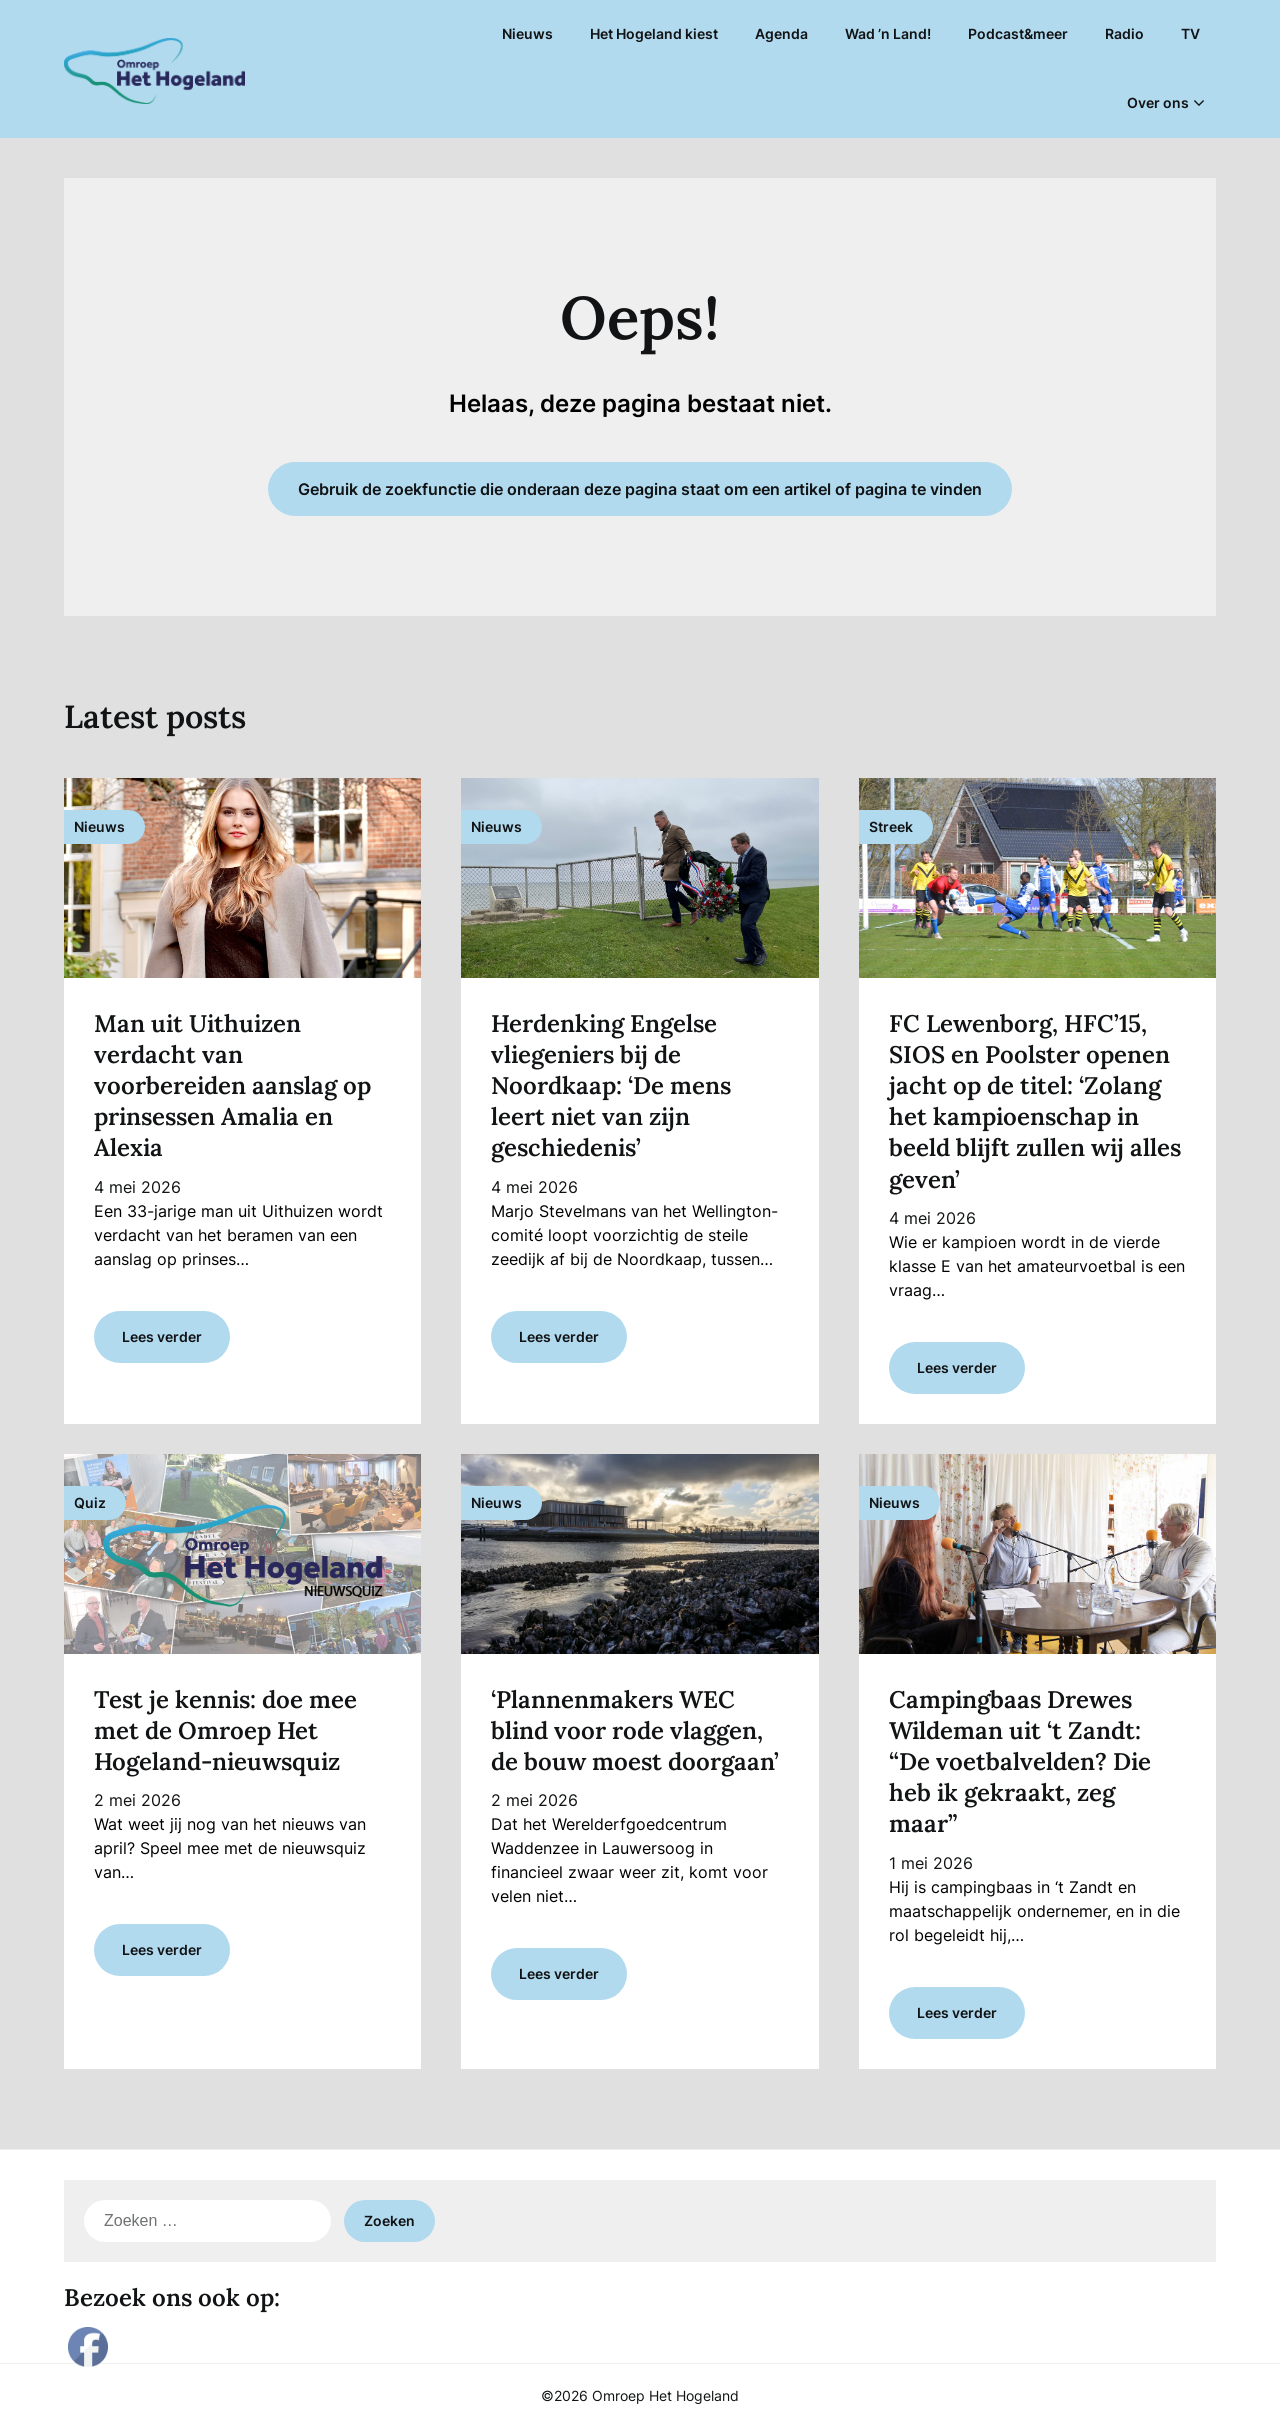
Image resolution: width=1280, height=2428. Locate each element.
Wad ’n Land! (888, 33)
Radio (1124, 33)
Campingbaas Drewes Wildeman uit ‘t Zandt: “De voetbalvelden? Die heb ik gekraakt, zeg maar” (1020, 1762)
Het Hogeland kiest (654, 33)
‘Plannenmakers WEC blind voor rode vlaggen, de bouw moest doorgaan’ (635, 1730)
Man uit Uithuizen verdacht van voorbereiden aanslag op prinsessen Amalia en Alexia (232, 1086)
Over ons (1158, 102)
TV (1190, 33)
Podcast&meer (1018, 33)
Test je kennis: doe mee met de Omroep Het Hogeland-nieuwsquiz (225, 1730)
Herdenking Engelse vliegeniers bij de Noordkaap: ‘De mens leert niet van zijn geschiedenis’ (611, 1086)
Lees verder (162, 1336)
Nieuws (527, 33)
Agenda (781, 33)
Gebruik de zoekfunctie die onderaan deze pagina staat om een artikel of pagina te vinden (640, 489)
